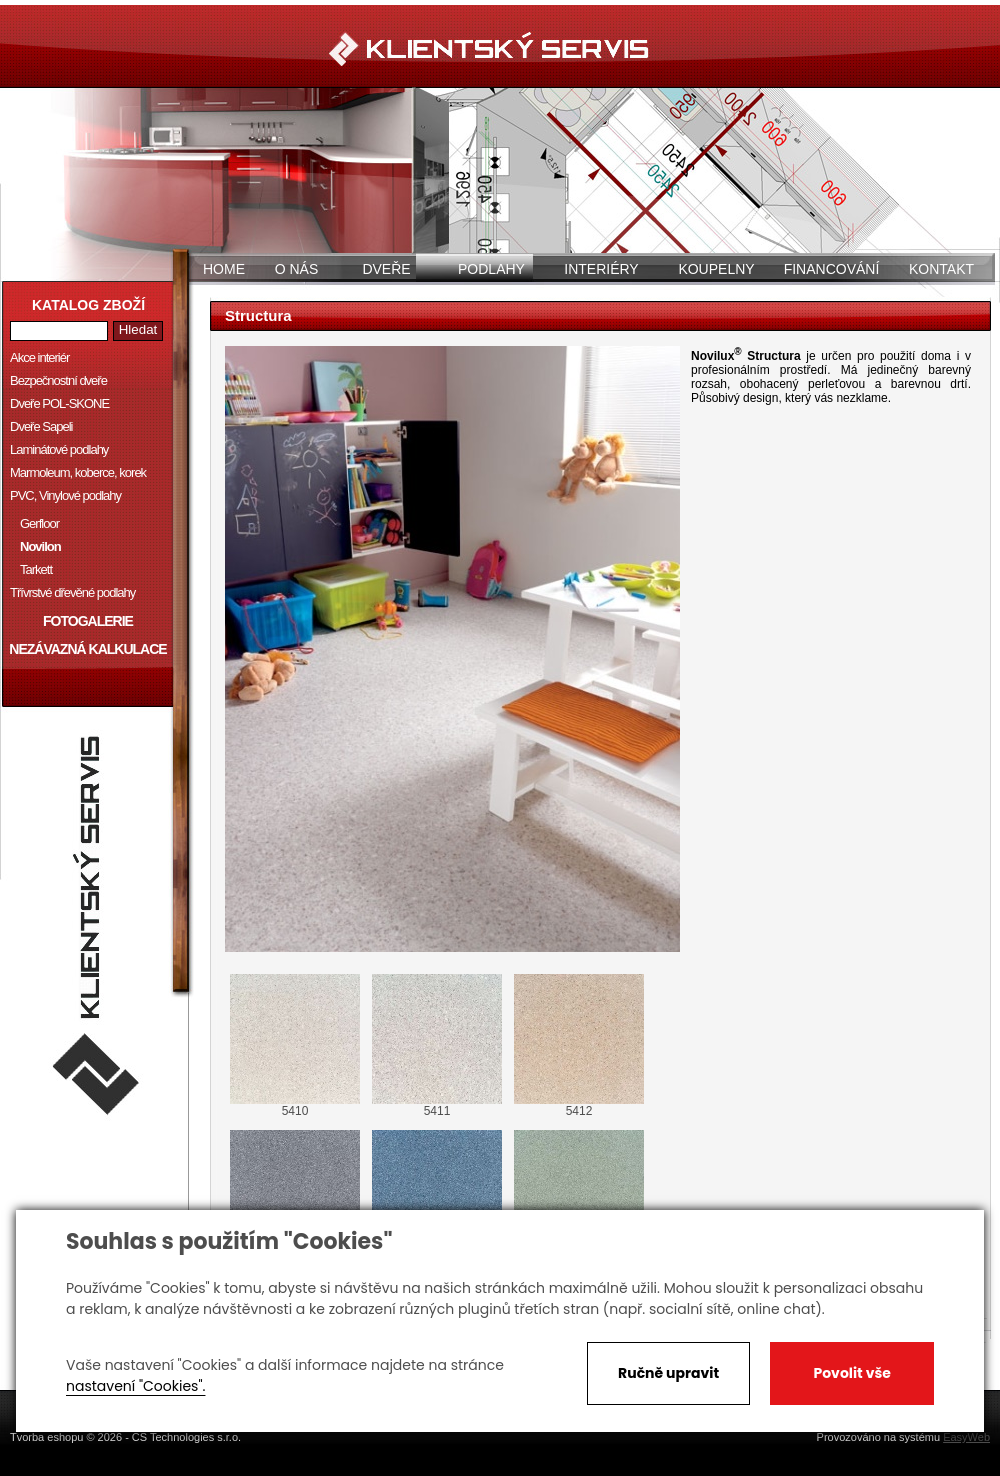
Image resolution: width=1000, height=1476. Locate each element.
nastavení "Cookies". (135, 1386)
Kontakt (941, 269)
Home (224, 269)
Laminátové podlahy (59, 449)
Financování (832, 269)
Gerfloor (39, 523)
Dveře (386, 269)
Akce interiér (39, 357)
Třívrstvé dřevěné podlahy (72, 592)
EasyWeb (966, 1437)
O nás (297, 269)
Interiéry (601, 269)
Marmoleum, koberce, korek (78, 472)
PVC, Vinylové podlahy (65, 495)
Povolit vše (851, 1373)
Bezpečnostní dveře (58, 380)
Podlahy (491, 269)
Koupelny (716, 269)
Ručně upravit (668, 1373)
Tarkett (36, 569)
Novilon (40, 546)
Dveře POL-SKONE (59, 403)
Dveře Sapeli (41, 426)
